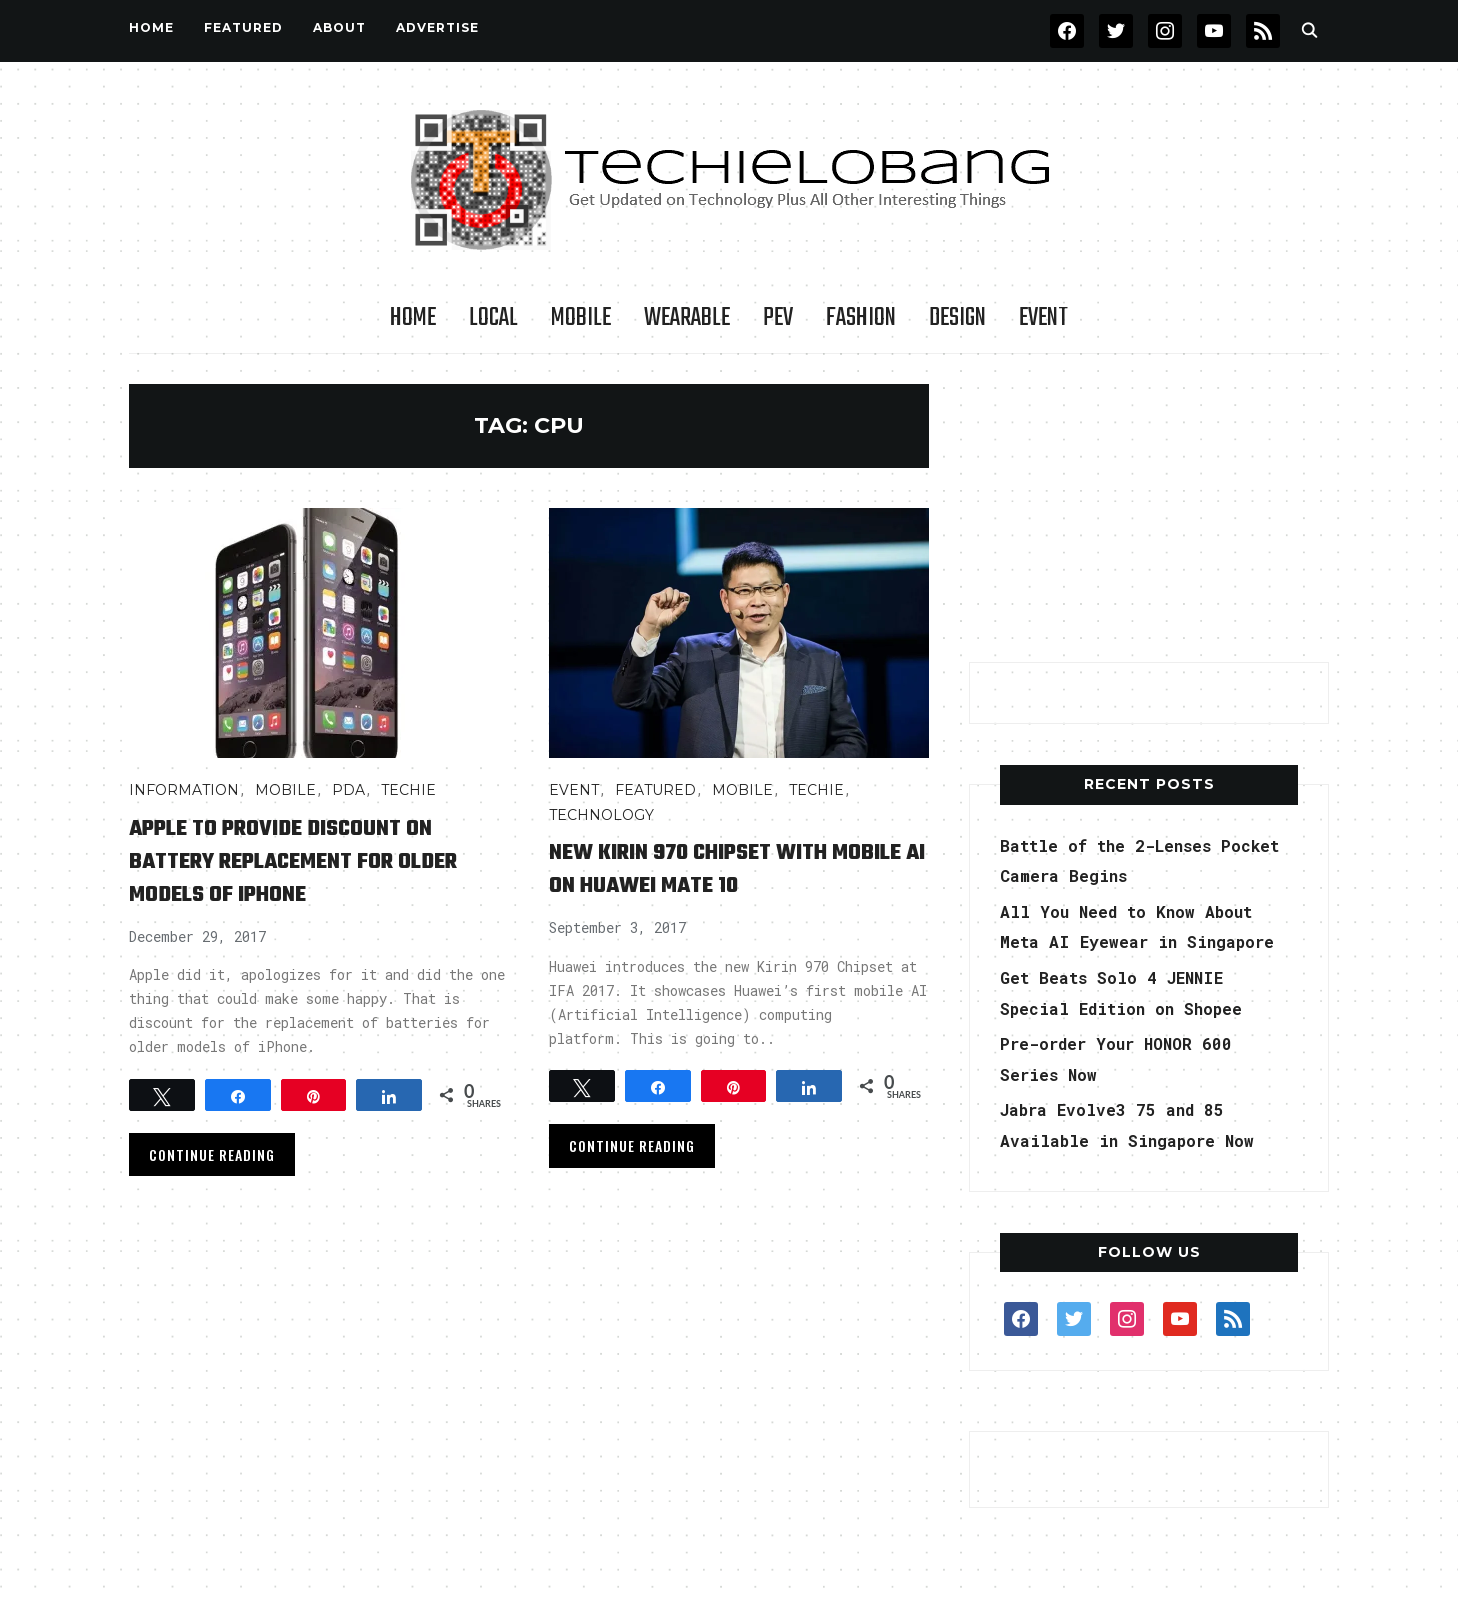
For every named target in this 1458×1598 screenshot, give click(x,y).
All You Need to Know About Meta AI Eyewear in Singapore (1142, 941)
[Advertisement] (1149, 509)
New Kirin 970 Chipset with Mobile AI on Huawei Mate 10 (722, 868)
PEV (778, 318)
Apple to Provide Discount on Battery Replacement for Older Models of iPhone (311, 860)
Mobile (581, 318)
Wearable (687, 318)
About (339, 27)
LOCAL (493, 318)
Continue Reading (212, 1154)
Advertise (437, 27)
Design (957, 318)
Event (1043, 318)
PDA (348, 790)
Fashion (861, 318)
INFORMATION (184, 790)
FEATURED (243, 27)
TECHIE (408, 790)
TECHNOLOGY (601, 815)
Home (151, 27)
